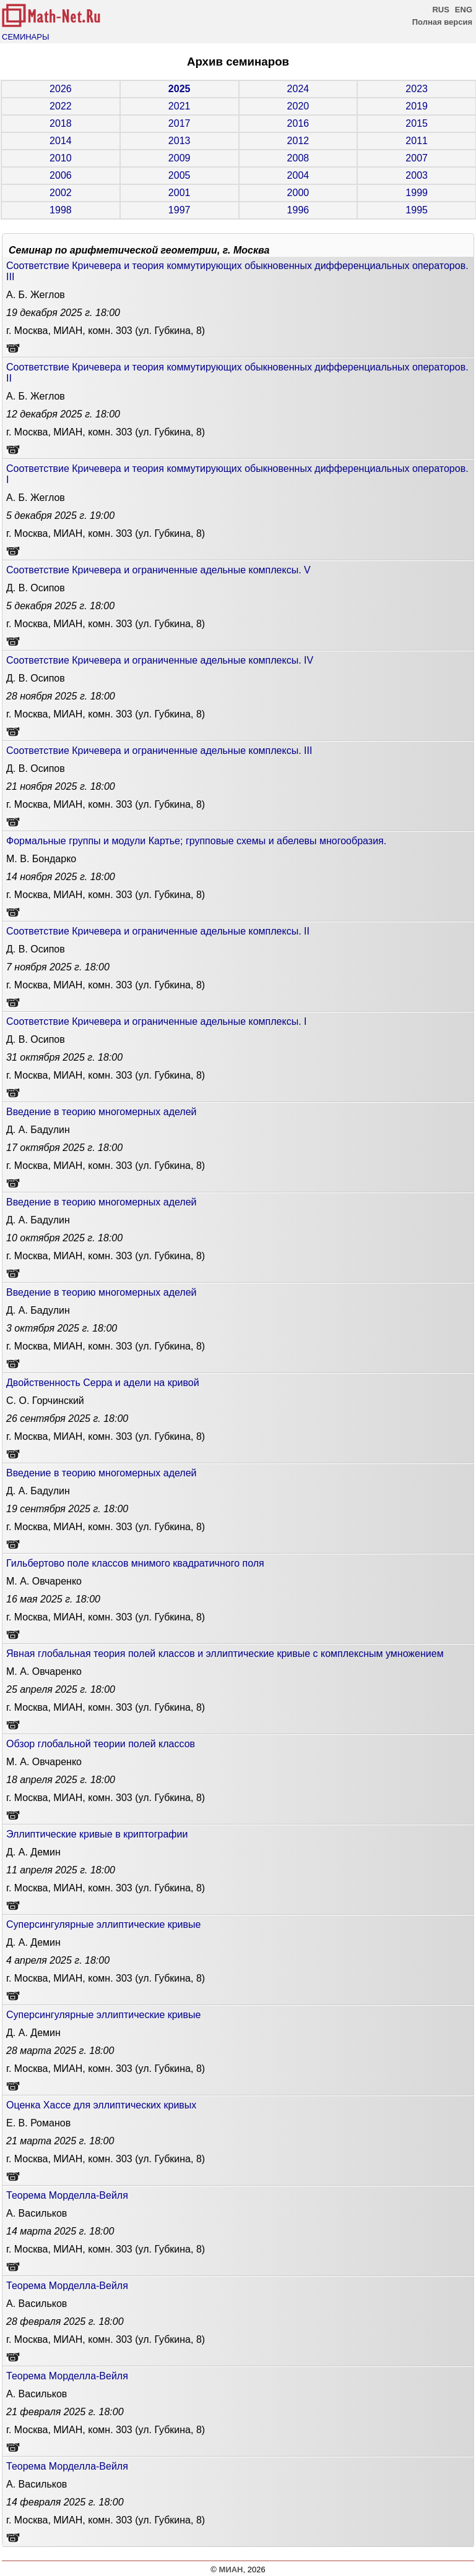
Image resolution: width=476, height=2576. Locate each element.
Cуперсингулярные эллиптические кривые (103, 1924)
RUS (440, 9)
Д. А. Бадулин (38, 1129)
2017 (179, 123)
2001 (179, 192)
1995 (416, 210)
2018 (61, 123)
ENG (463, 9)
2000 (298, 192)
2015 (416, 123)
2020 (298, 106)
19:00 (60, 515)
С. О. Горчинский (45, 1400)
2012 (298, 140)
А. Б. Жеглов (35, 294)
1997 (179, 210)
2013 (179, 140)
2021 (179, 106)
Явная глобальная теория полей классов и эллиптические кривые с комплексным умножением (225, 1653)
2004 (298, 175)
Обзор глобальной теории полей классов (100, 1744)
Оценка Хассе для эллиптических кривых (101, 2105)
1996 (298, 210)
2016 (298, 123)
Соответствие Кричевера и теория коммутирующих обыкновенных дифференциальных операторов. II (237, 372)
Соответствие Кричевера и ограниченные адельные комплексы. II (157, 931)
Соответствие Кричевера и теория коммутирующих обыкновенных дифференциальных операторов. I (237, 474)
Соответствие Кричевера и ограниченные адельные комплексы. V (158, 570)
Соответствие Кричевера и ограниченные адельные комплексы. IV (159, 660)
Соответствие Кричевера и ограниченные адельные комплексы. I (156, 1021)
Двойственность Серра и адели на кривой (102, 1382)
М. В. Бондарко (41, 859)
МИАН (231, 2569)
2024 (298, 88)
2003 (416, 175)
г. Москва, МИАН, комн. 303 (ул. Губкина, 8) (105, 330)
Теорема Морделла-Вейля (67, 2195)
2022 (61, 106)
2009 (179, 158)
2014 (61, 140)
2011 (416, 140)
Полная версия (442, 22)
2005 (179, 175)
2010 (61, 158)
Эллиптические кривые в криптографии (97, 1834)
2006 (61, 175)
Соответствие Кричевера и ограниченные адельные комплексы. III (159, 750)
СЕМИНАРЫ (25, 36)
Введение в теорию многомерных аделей (101, 1111)
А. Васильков (36, 2213)
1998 (61, 210)
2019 (416, 106)
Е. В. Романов (38, 2123)
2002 (61, 192)
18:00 (63, 312)
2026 (61, 88)
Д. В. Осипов (35, 588)
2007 (416, 158)
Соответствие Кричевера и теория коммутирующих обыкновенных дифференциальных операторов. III (237, 271)
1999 (416, 192)
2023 (416, 88)
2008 (298, 158)
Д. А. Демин (33, 1852)
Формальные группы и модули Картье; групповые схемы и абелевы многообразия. (196, 841)
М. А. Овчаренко (44, 1581)
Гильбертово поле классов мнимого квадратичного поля (135, 1563)
